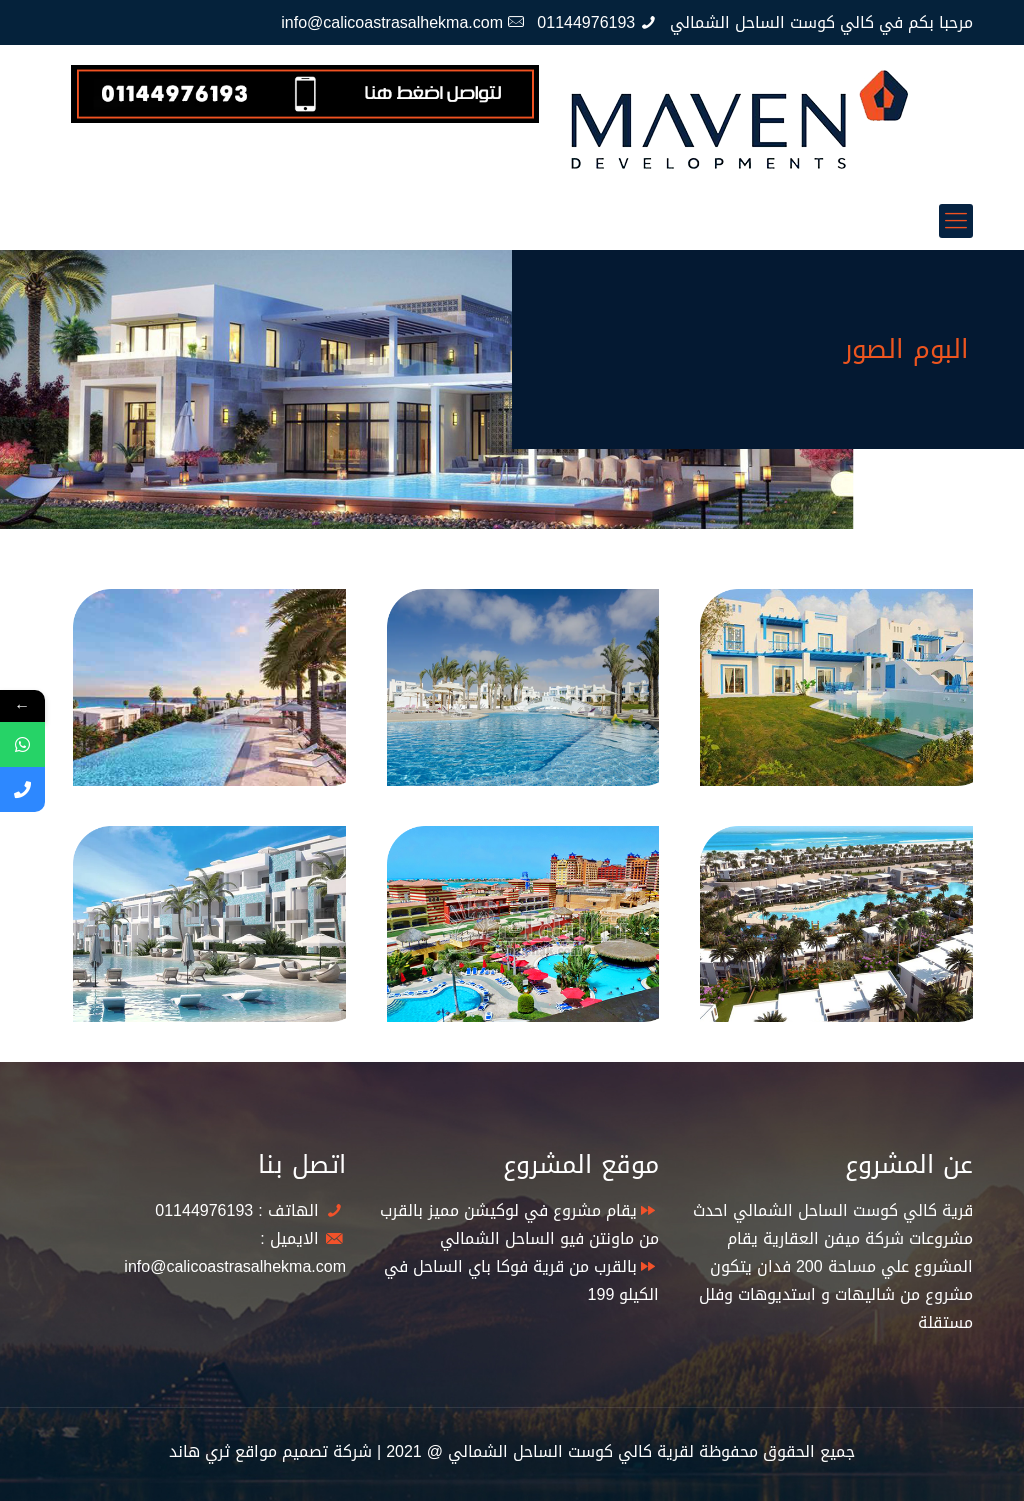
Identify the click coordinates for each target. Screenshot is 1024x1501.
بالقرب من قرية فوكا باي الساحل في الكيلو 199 (521, 1280)
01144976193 (586, 22)
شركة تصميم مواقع (303, 1451)
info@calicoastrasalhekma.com (392, 22)
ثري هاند (199, 1451)
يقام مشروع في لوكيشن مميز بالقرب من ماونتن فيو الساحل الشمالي (519, 1224)
